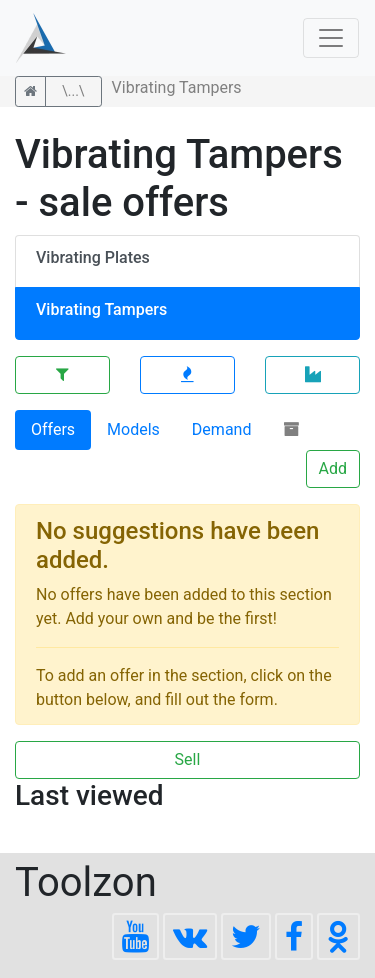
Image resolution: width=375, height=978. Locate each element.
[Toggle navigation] (331, 38)
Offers (53, 429)
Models (133, 429)
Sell (188, 759)
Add (333, 468)
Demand (222, 429)
